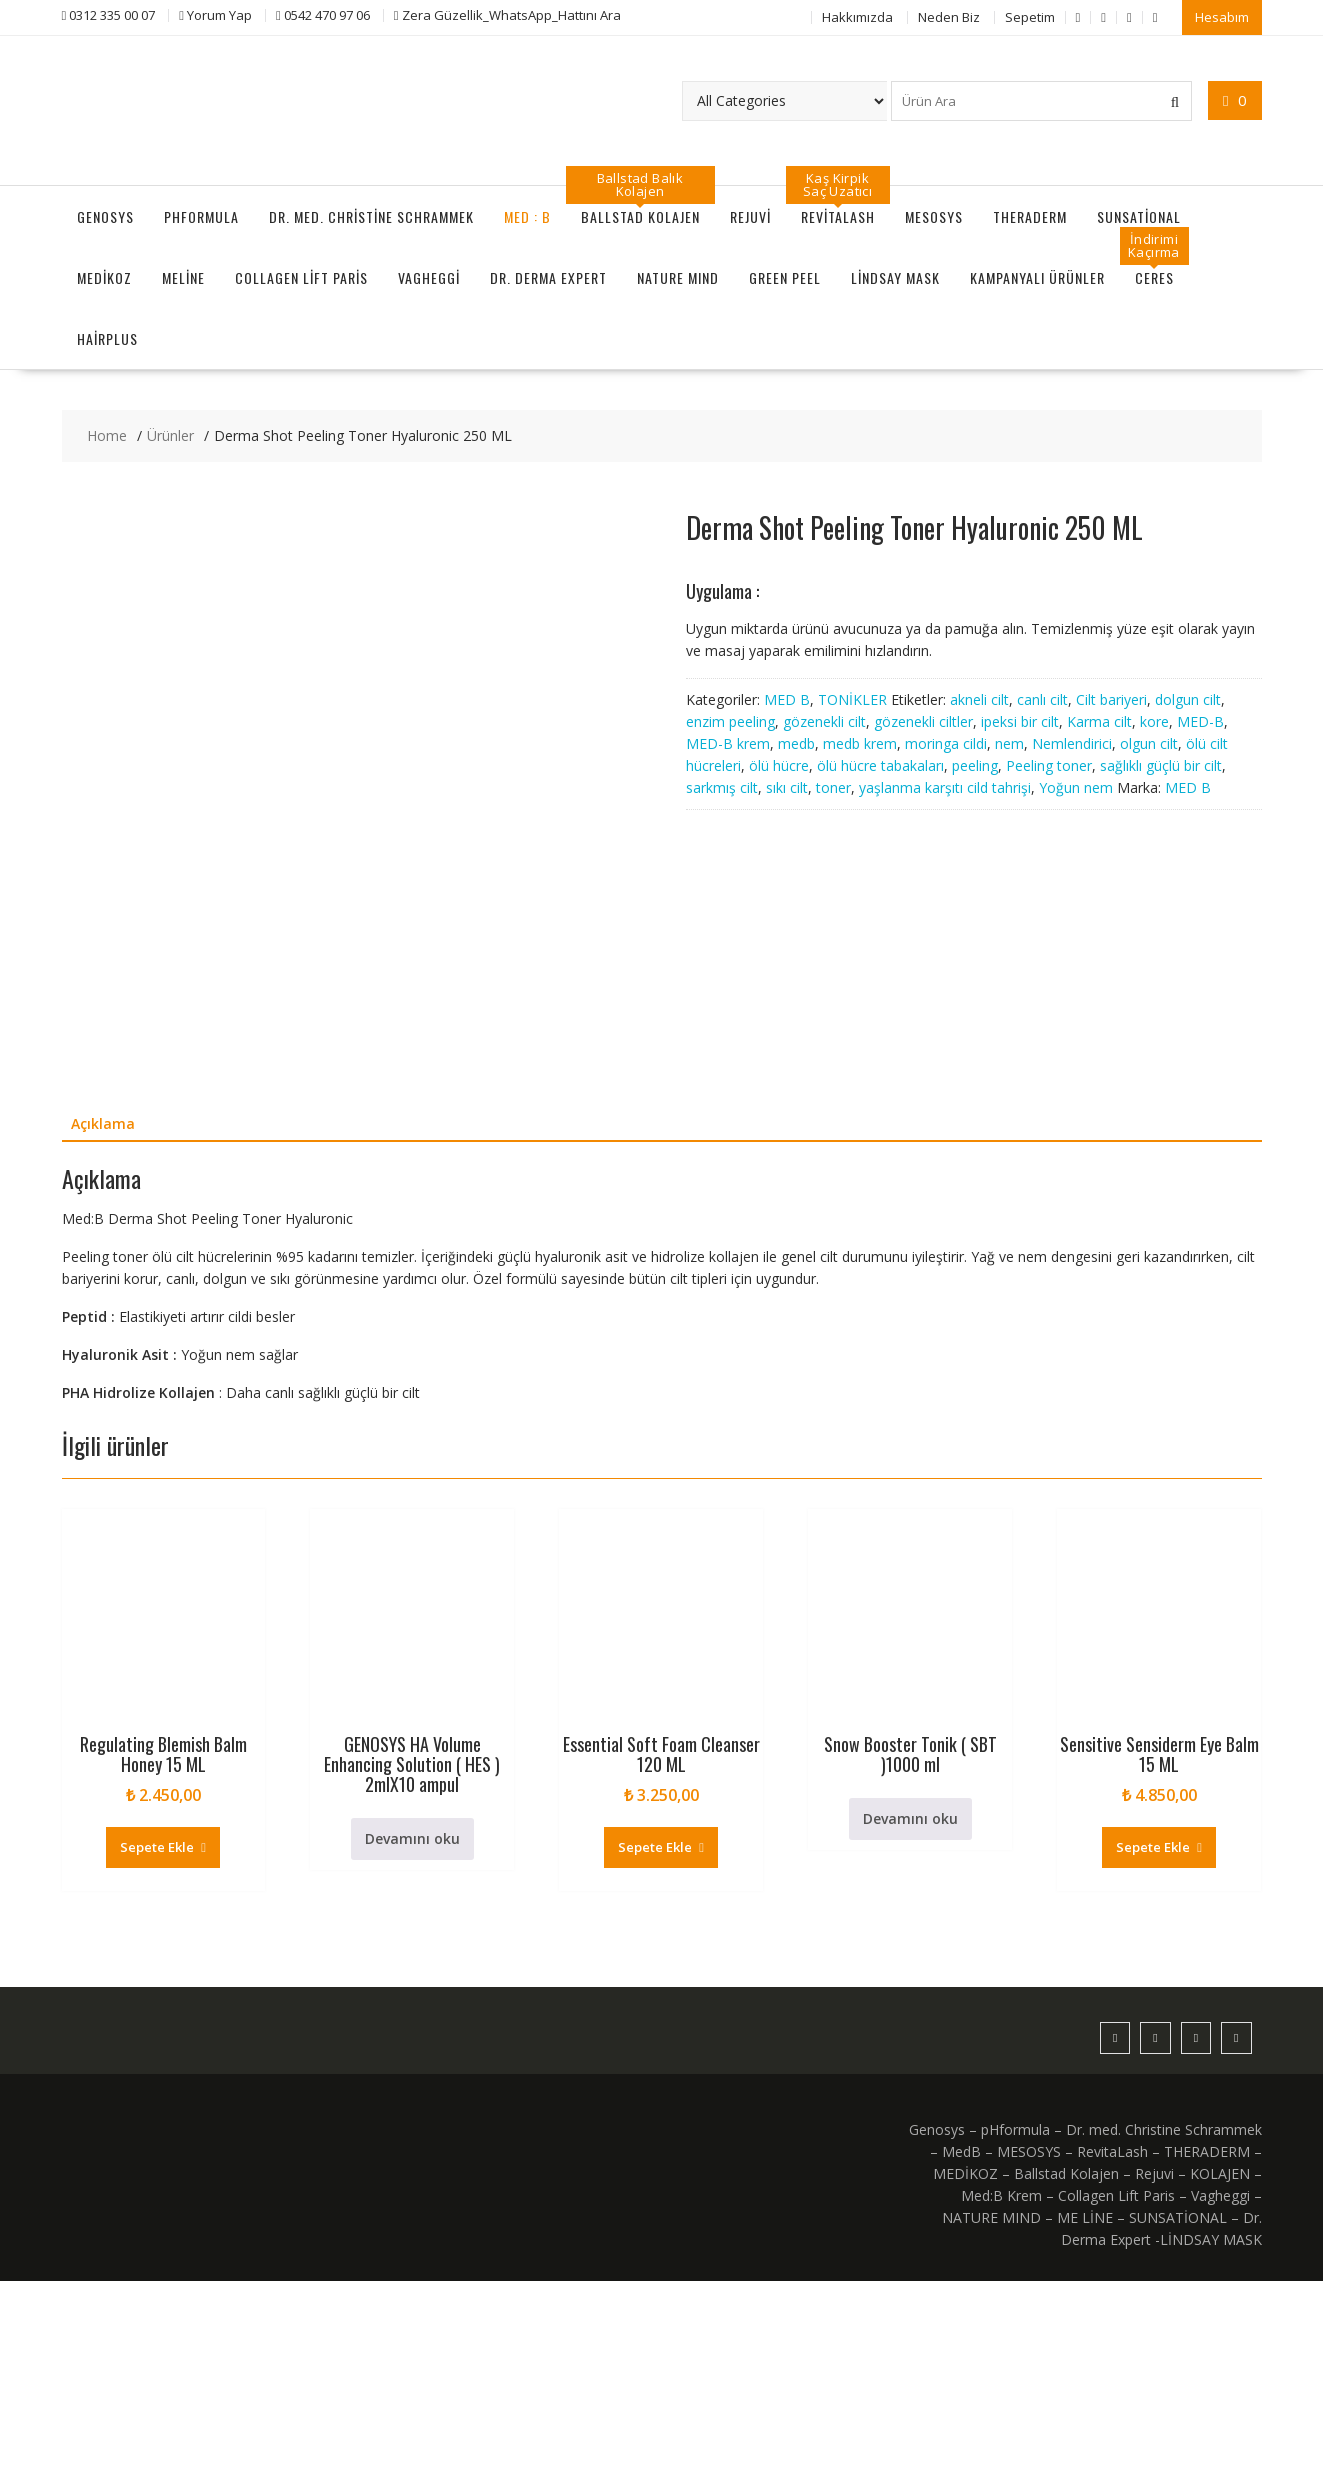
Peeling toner (1049, 764)
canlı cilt (1042, 698)
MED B (787, 698)
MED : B (527, 216)
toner (833, 786)
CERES (1154, 277)
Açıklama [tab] (103, 1315)
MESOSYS (934, 216)
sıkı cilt (787, 786)
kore (1154, 720)
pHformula (201, 216)
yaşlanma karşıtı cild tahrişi (945, 786)
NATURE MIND (678, 277)
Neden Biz (949, 17)
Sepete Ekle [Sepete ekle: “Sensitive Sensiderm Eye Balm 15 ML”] (1153, 2038)
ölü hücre (779, 764)
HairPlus (107, 338)
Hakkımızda (857, 17)
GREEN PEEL (785, 277)
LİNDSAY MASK (895, 277)
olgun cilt (1149, 742)
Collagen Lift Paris (301, 277)
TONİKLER (852, 698)
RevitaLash (838, 216)
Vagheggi (429, 277)
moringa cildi (946, 742)
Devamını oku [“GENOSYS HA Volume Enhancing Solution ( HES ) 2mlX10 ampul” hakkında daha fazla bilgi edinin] (412, 2029)
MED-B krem (728, 742)
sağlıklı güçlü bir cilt (1161, 764)
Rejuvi (750, 216)
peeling (975, 764)
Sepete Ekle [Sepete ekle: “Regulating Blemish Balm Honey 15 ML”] (157, 2038)
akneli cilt (979, 698)
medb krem (860, 742)
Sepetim (1030, 17)
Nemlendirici (1072, 742)
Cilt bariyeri (1111, 698)
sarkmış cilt (722, 786)
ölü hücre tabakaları (880, 764)
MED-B (1200, 720)
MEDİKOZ (104, 277)
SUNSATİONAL (1139, 216)
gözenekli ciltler (923, 720)
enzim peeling (730, 720)
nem (1009, 742)
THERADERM (1030, 216)
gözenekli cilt (824, 720)
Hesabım (1222, 17)
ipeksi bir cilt (1020, 720)
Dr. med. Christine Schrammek (371, 216)
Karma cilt (1099, 720)
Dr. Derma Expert (548, 277)
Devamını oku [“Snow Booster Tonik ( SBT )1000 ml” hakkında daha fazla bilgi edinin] (910, 2009)
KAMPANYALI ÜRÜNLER (1037, 277)
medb (796, 742)
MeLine (183, 277)
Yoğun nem (1076, 786)
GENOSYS (105, 216)
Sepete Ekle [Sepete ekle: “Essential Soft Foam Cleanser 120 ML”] (655, 2038)
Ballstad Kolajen (640, 216)
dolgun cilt (1188, 698)
